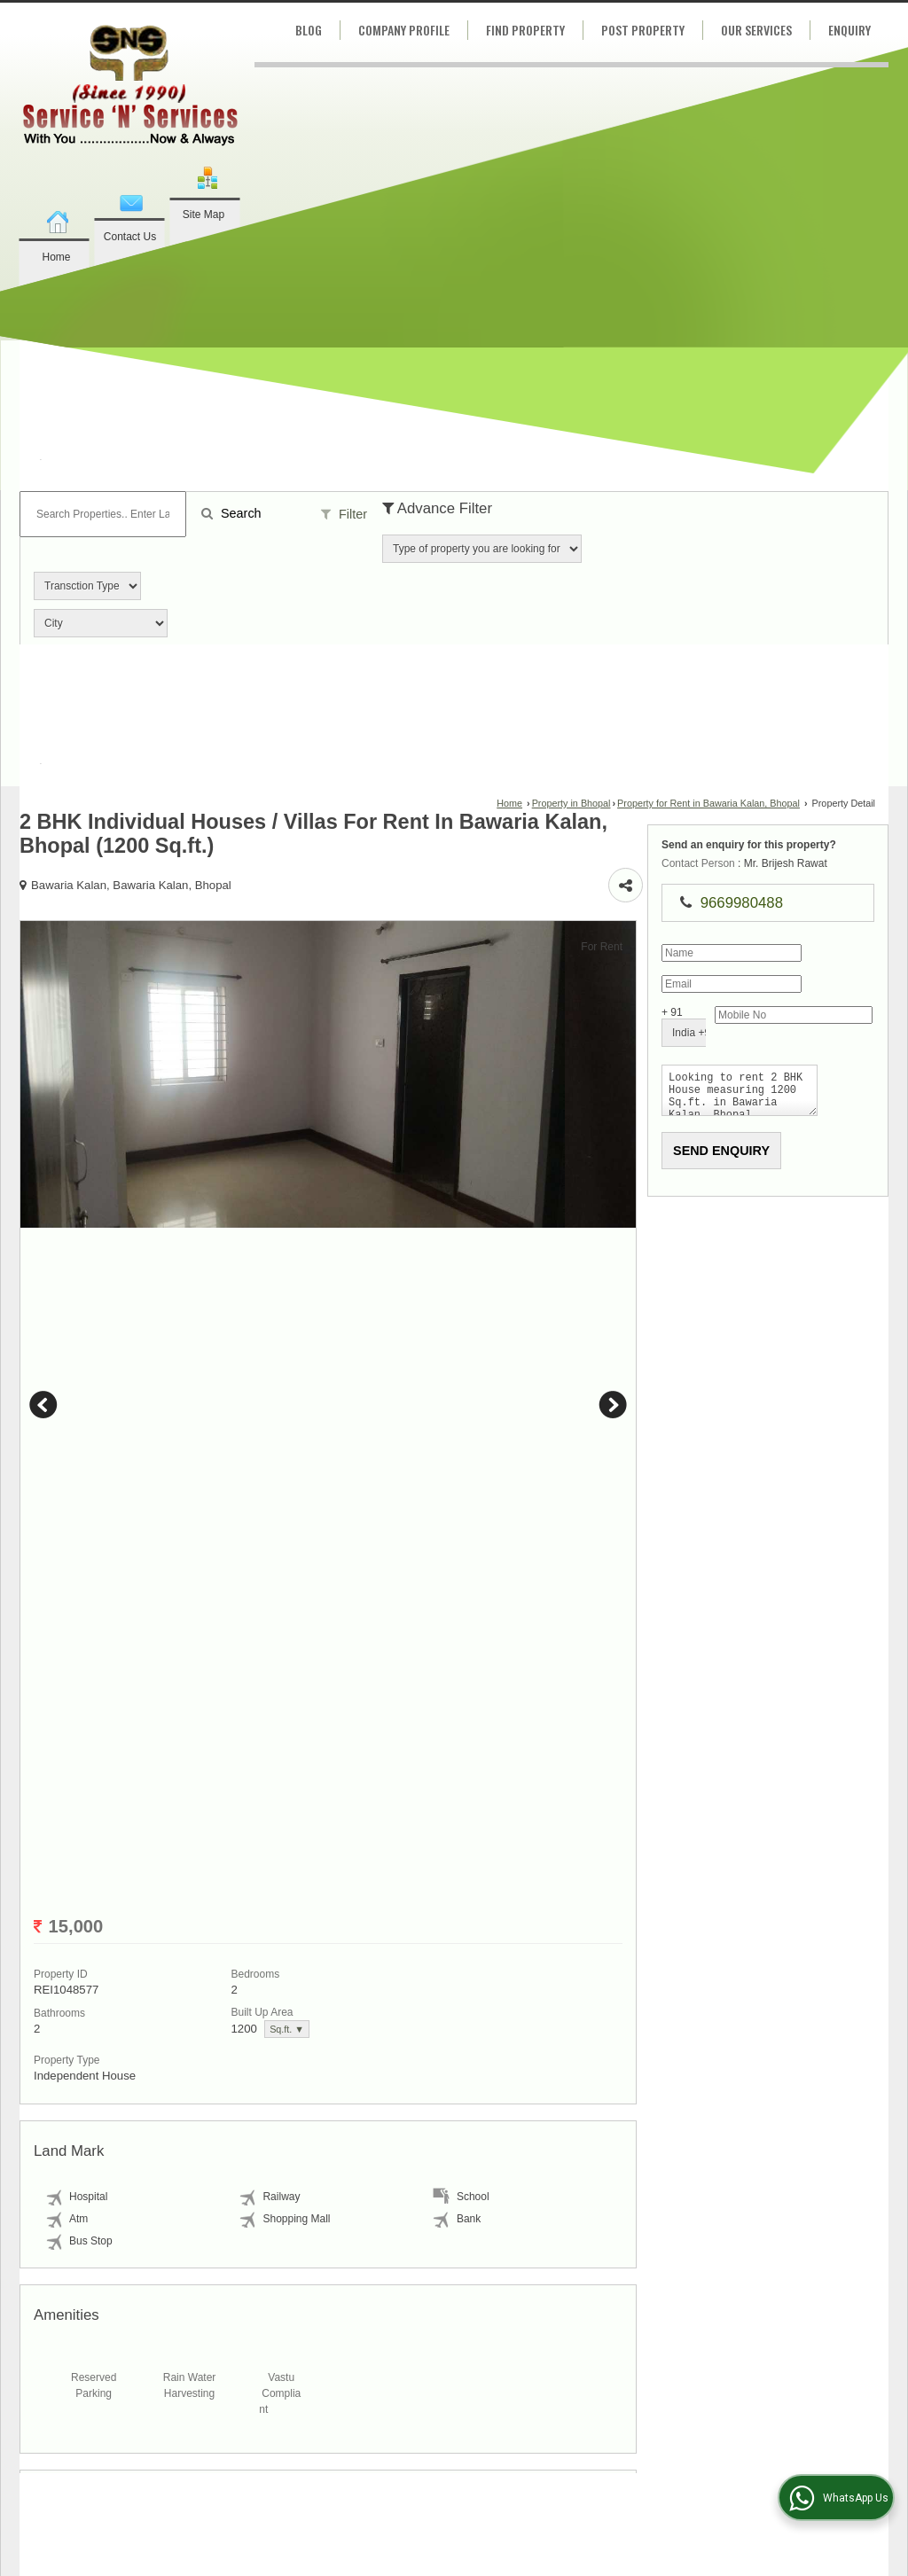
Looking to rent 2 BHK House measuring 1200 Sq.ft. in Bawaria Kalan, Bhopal (782, 1094)
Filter (344, 514)
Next (647, 1488)
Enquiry (849, 29)
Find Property (525, 29)
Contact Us (130, 236)
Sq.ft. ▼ (90, 2195)
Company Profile (404, 29)
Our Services (756, 29)
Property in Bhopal (571, 803)
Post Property (643, 29)
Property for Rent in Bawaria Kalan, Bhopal (708, 803)
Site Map (203, 214)
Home (56, 257)
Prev (46, 1488)
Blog (308, 29)
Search (231, 513)
